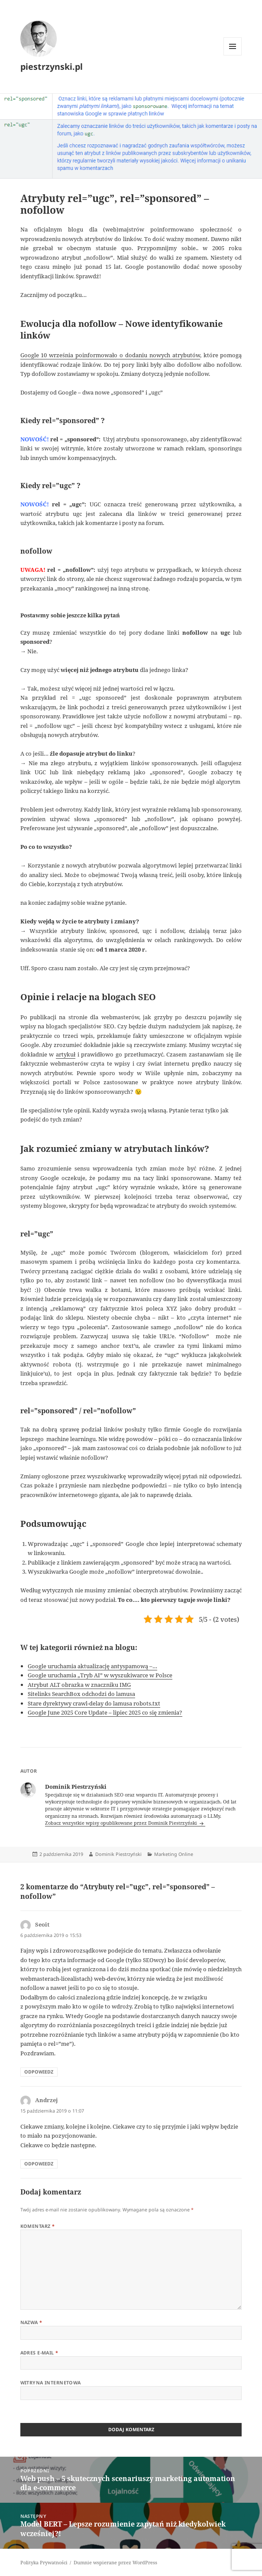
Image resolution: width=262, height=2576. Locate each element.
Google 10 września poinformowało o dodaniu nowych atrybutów (110, 355)
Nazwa (31, 2322)
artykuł (65, 1054)
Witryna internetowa (50, 2383)
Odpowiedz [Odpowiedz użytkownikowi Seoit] (38, 2072)
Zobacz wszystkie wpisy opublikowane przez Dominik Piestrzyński (121, 1823)
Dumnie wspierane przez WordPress (115, 2563)
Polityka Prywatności (44, 2563)
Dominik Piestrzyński (118, 1854)
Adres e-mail (39, 2353)
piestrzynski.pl (51, 66)
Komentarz (37, 2226)
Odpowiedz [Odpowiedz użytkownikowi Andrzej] (38, 2164)
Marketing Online (173, 1854)
